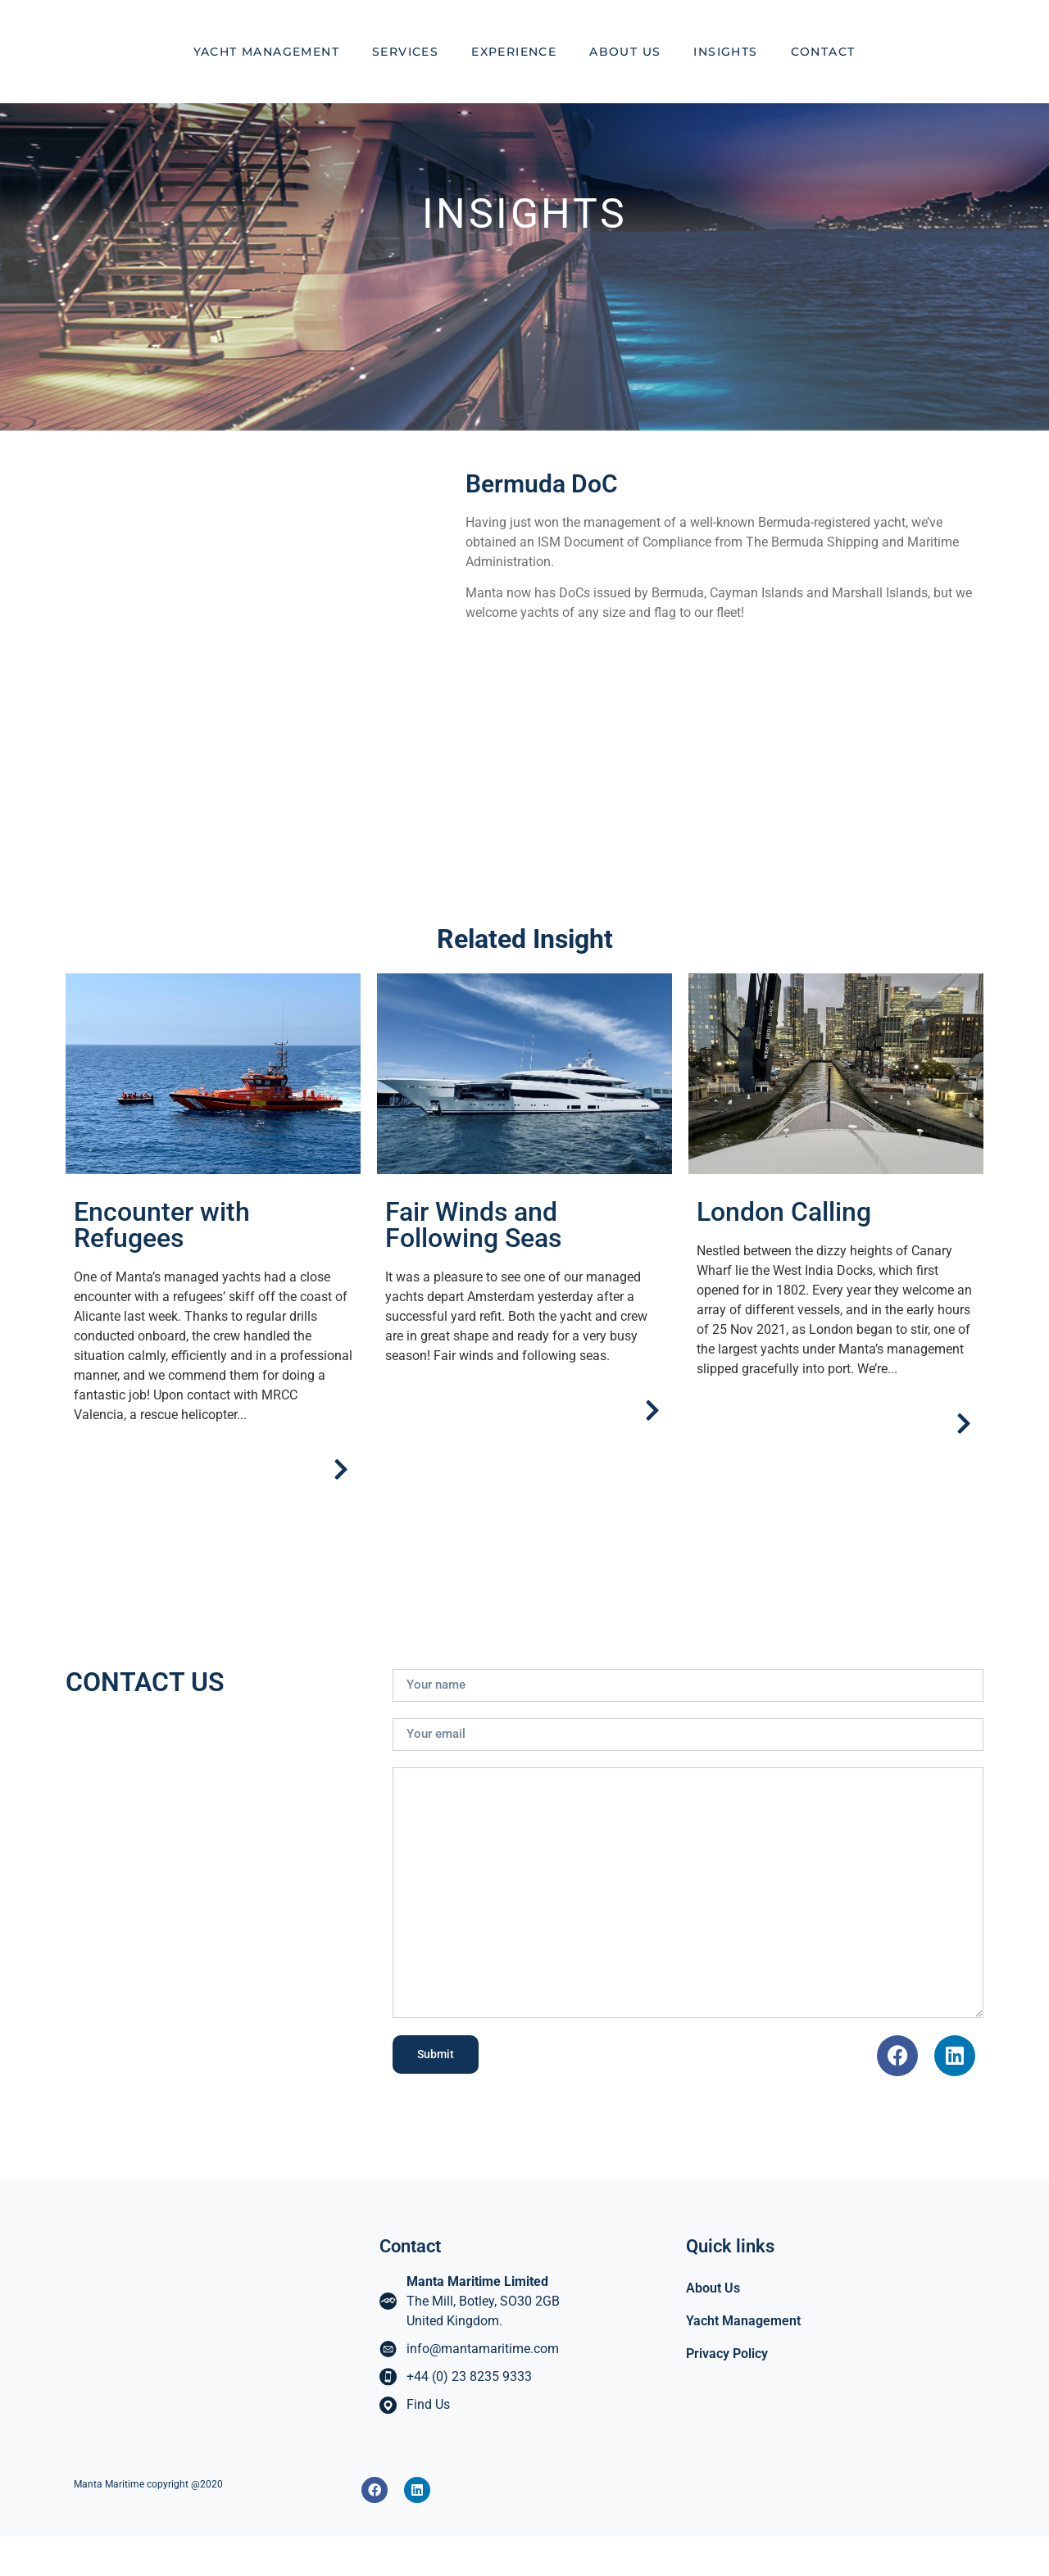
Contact (823, 71)
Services (405, 71)
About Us (625, 71)
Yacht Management (266, 71)
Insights (725, 71)
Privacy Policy (727, 2393)
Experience (513, 71)
